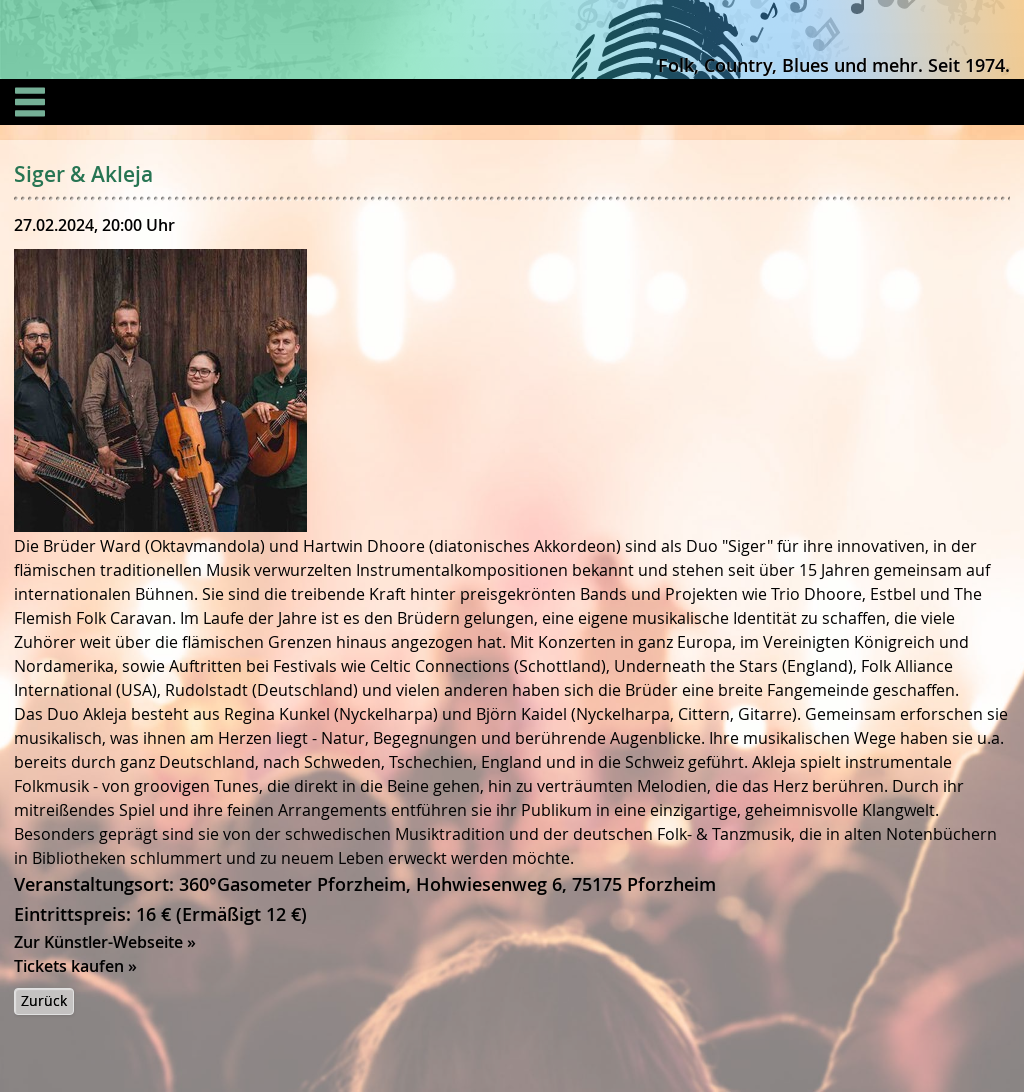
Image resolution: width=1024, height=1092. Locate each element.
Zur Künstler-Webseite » (105, 942)
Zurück (44, 1000)
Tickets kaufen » (75, 966)
